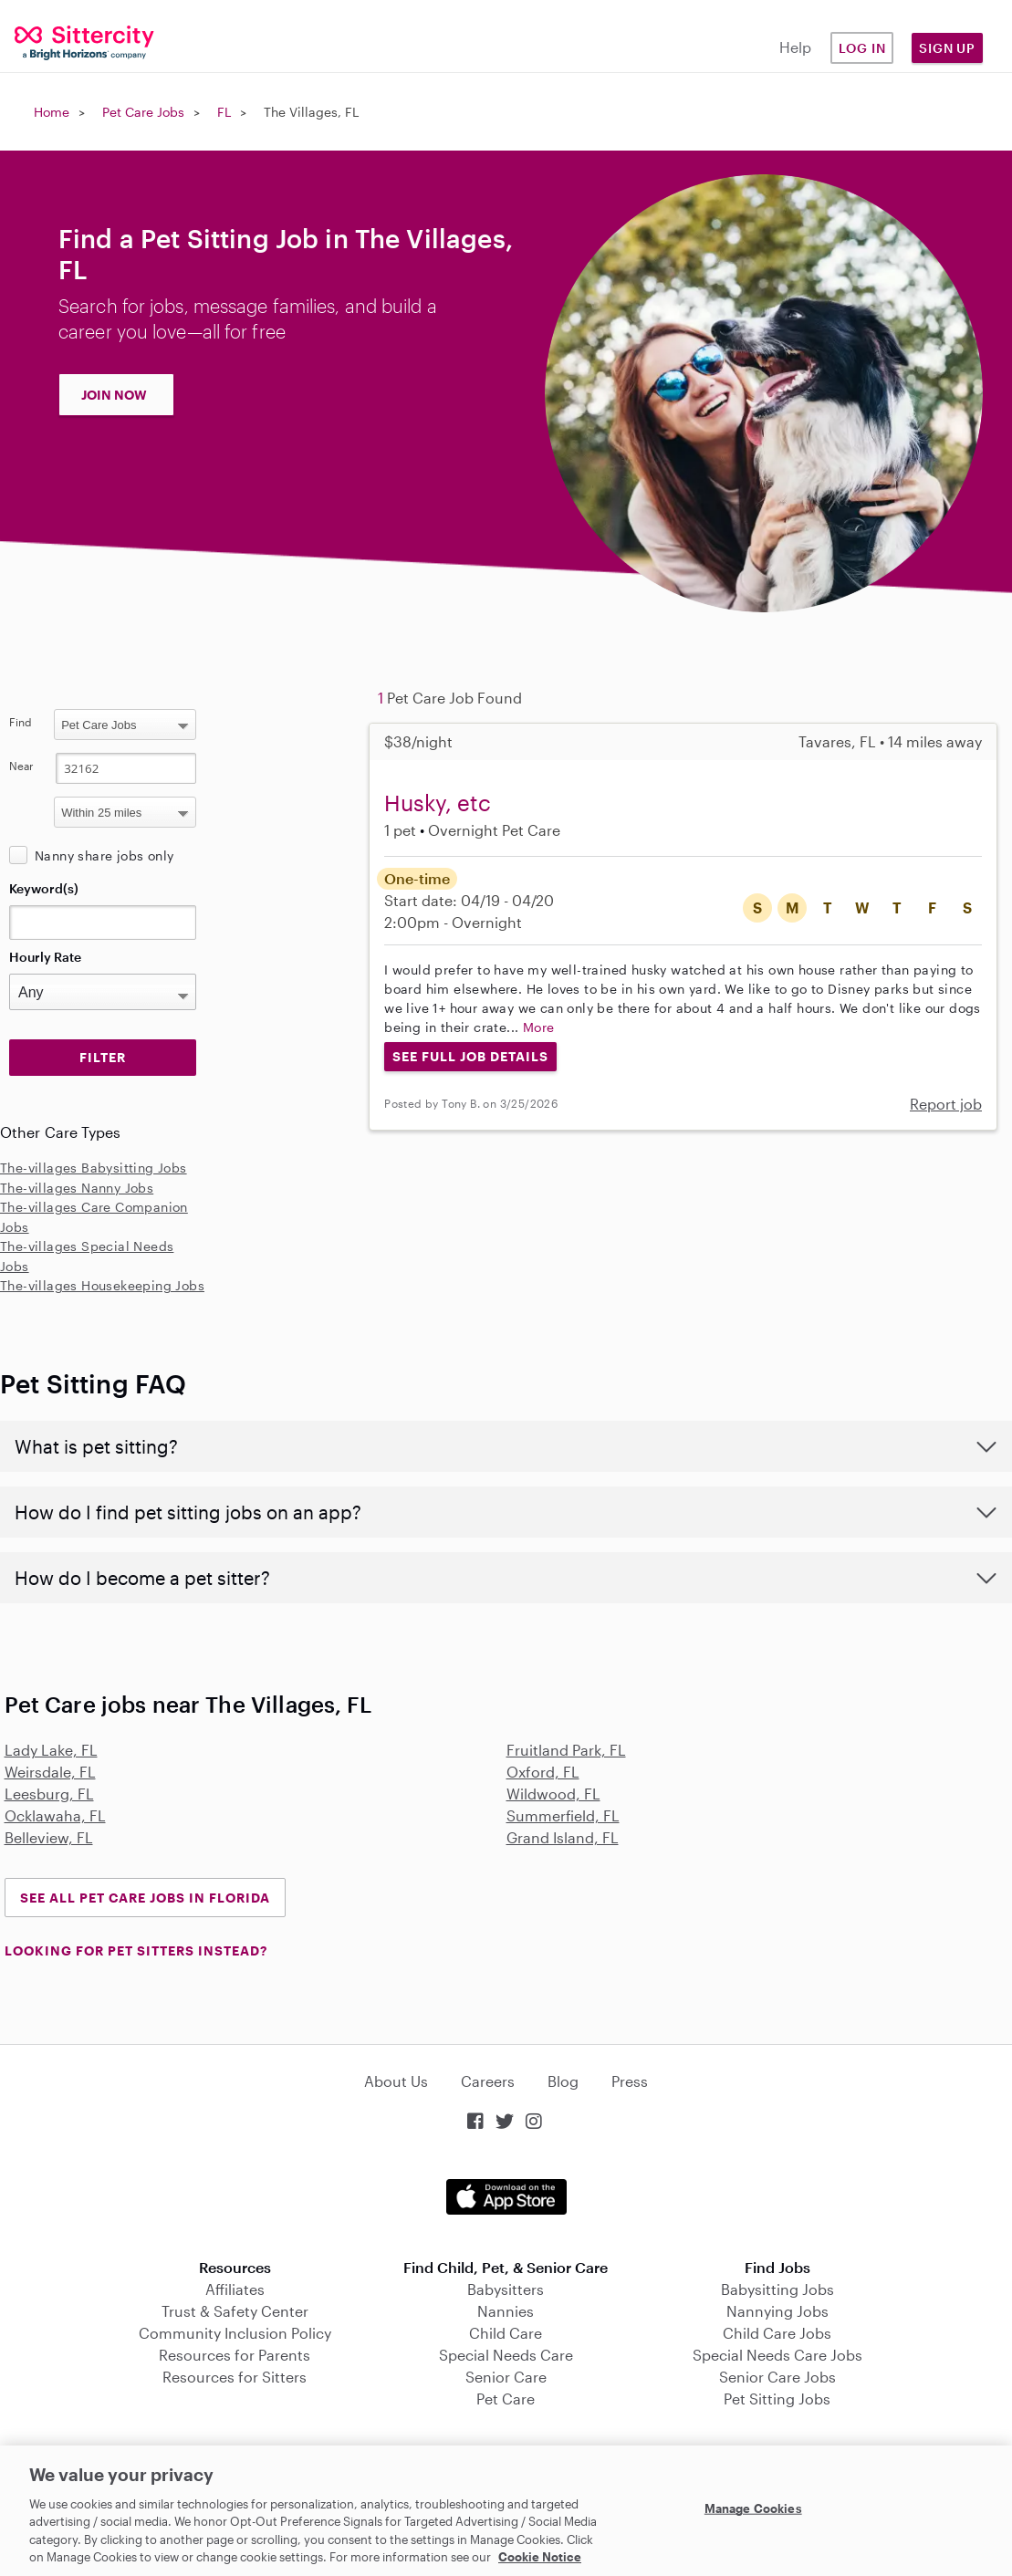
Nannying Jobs (777, 2311)
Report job (946, 1103)
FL (224, 112)
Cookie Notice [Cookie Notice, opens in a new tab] (539, 2557)
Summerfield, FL (563, 1815)
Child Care (505, 2332)
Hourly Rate (45, 957)
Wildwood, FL (553, 1793)
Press (629, 2081)
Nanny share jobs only (104, 855)
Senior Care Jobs (777, 2376)
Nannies (505, 2311)
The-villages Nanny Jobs (76, 1187)
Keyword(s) (43, 888)
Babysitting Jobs (777, 2289)
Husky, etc (437, 802)
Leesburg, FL (49, 1793)
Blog (563, 2081)
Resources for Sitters (234, 2376)
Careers (488, 2081)
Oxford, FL (542, 1771)
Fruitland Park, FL (566, 1749)
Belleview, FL (49, 1837)
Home (51, 112)
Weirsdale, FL (50, 1771)
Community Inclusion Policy (235, 2332)
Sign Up (947, 48)
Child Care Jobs (777, 2332)
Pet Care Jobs (143, 112)
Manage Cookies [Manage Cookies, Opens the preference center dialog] (753, 2508)
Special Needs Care (506, 2354)
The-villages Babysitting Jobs (93, 1167)
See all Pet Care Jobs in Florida (145, 1897)
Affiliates (235, 2289)
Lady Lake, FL (51, 1749)
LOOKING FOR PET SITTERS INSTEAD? (136, 1950)
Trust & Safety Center (235, 2311)
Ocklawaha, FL (55, 1815)
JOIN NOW (114, 394)
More (539, 1027)
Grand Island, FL (562, 1837)
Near (21, 765)
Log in (862, 48)
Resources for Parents (234, 2354)
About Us (396, 2081)
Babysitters (505, 2289)
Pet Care (505, 2398)
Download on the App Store (506, 2197)
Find (20, 721)
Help (795, 47)
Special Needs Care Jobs (777, 2354)
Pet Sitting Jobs (777, 2398)
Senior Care (506, 2376)
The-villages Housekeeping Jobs (102, 1285)
